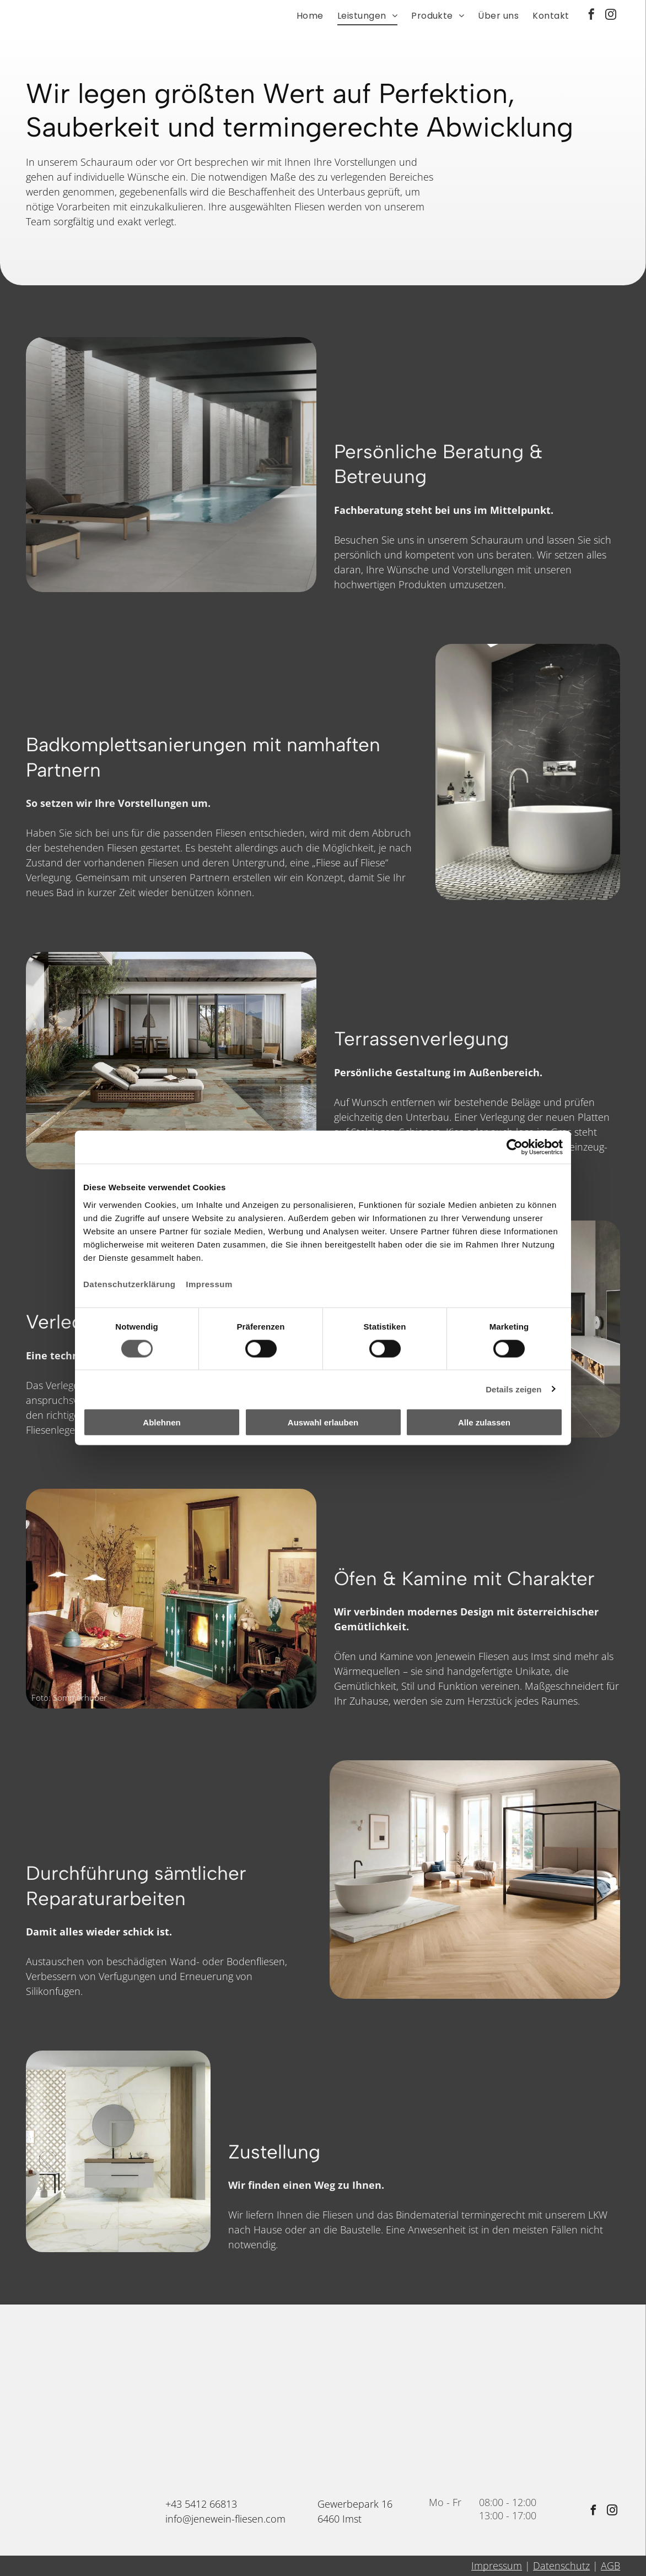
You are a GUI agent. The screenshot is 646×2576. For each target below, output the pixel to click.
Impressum (209, 1284)
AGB (610, 2565)
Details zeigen (513, 1388)
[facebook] (591, 15)
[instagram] (610, 15)
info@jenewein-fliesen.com (225, 2518)
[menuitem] (303, 15)
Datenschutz (561, 2565)
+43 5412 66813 (201, 2503)
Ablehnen (161, 1422)
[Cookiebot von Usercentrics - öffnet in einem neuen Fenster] (514, 1147)
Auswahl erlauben (323, 1422)
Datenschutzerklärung (129, 1284)
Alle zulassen (484, 1422)
